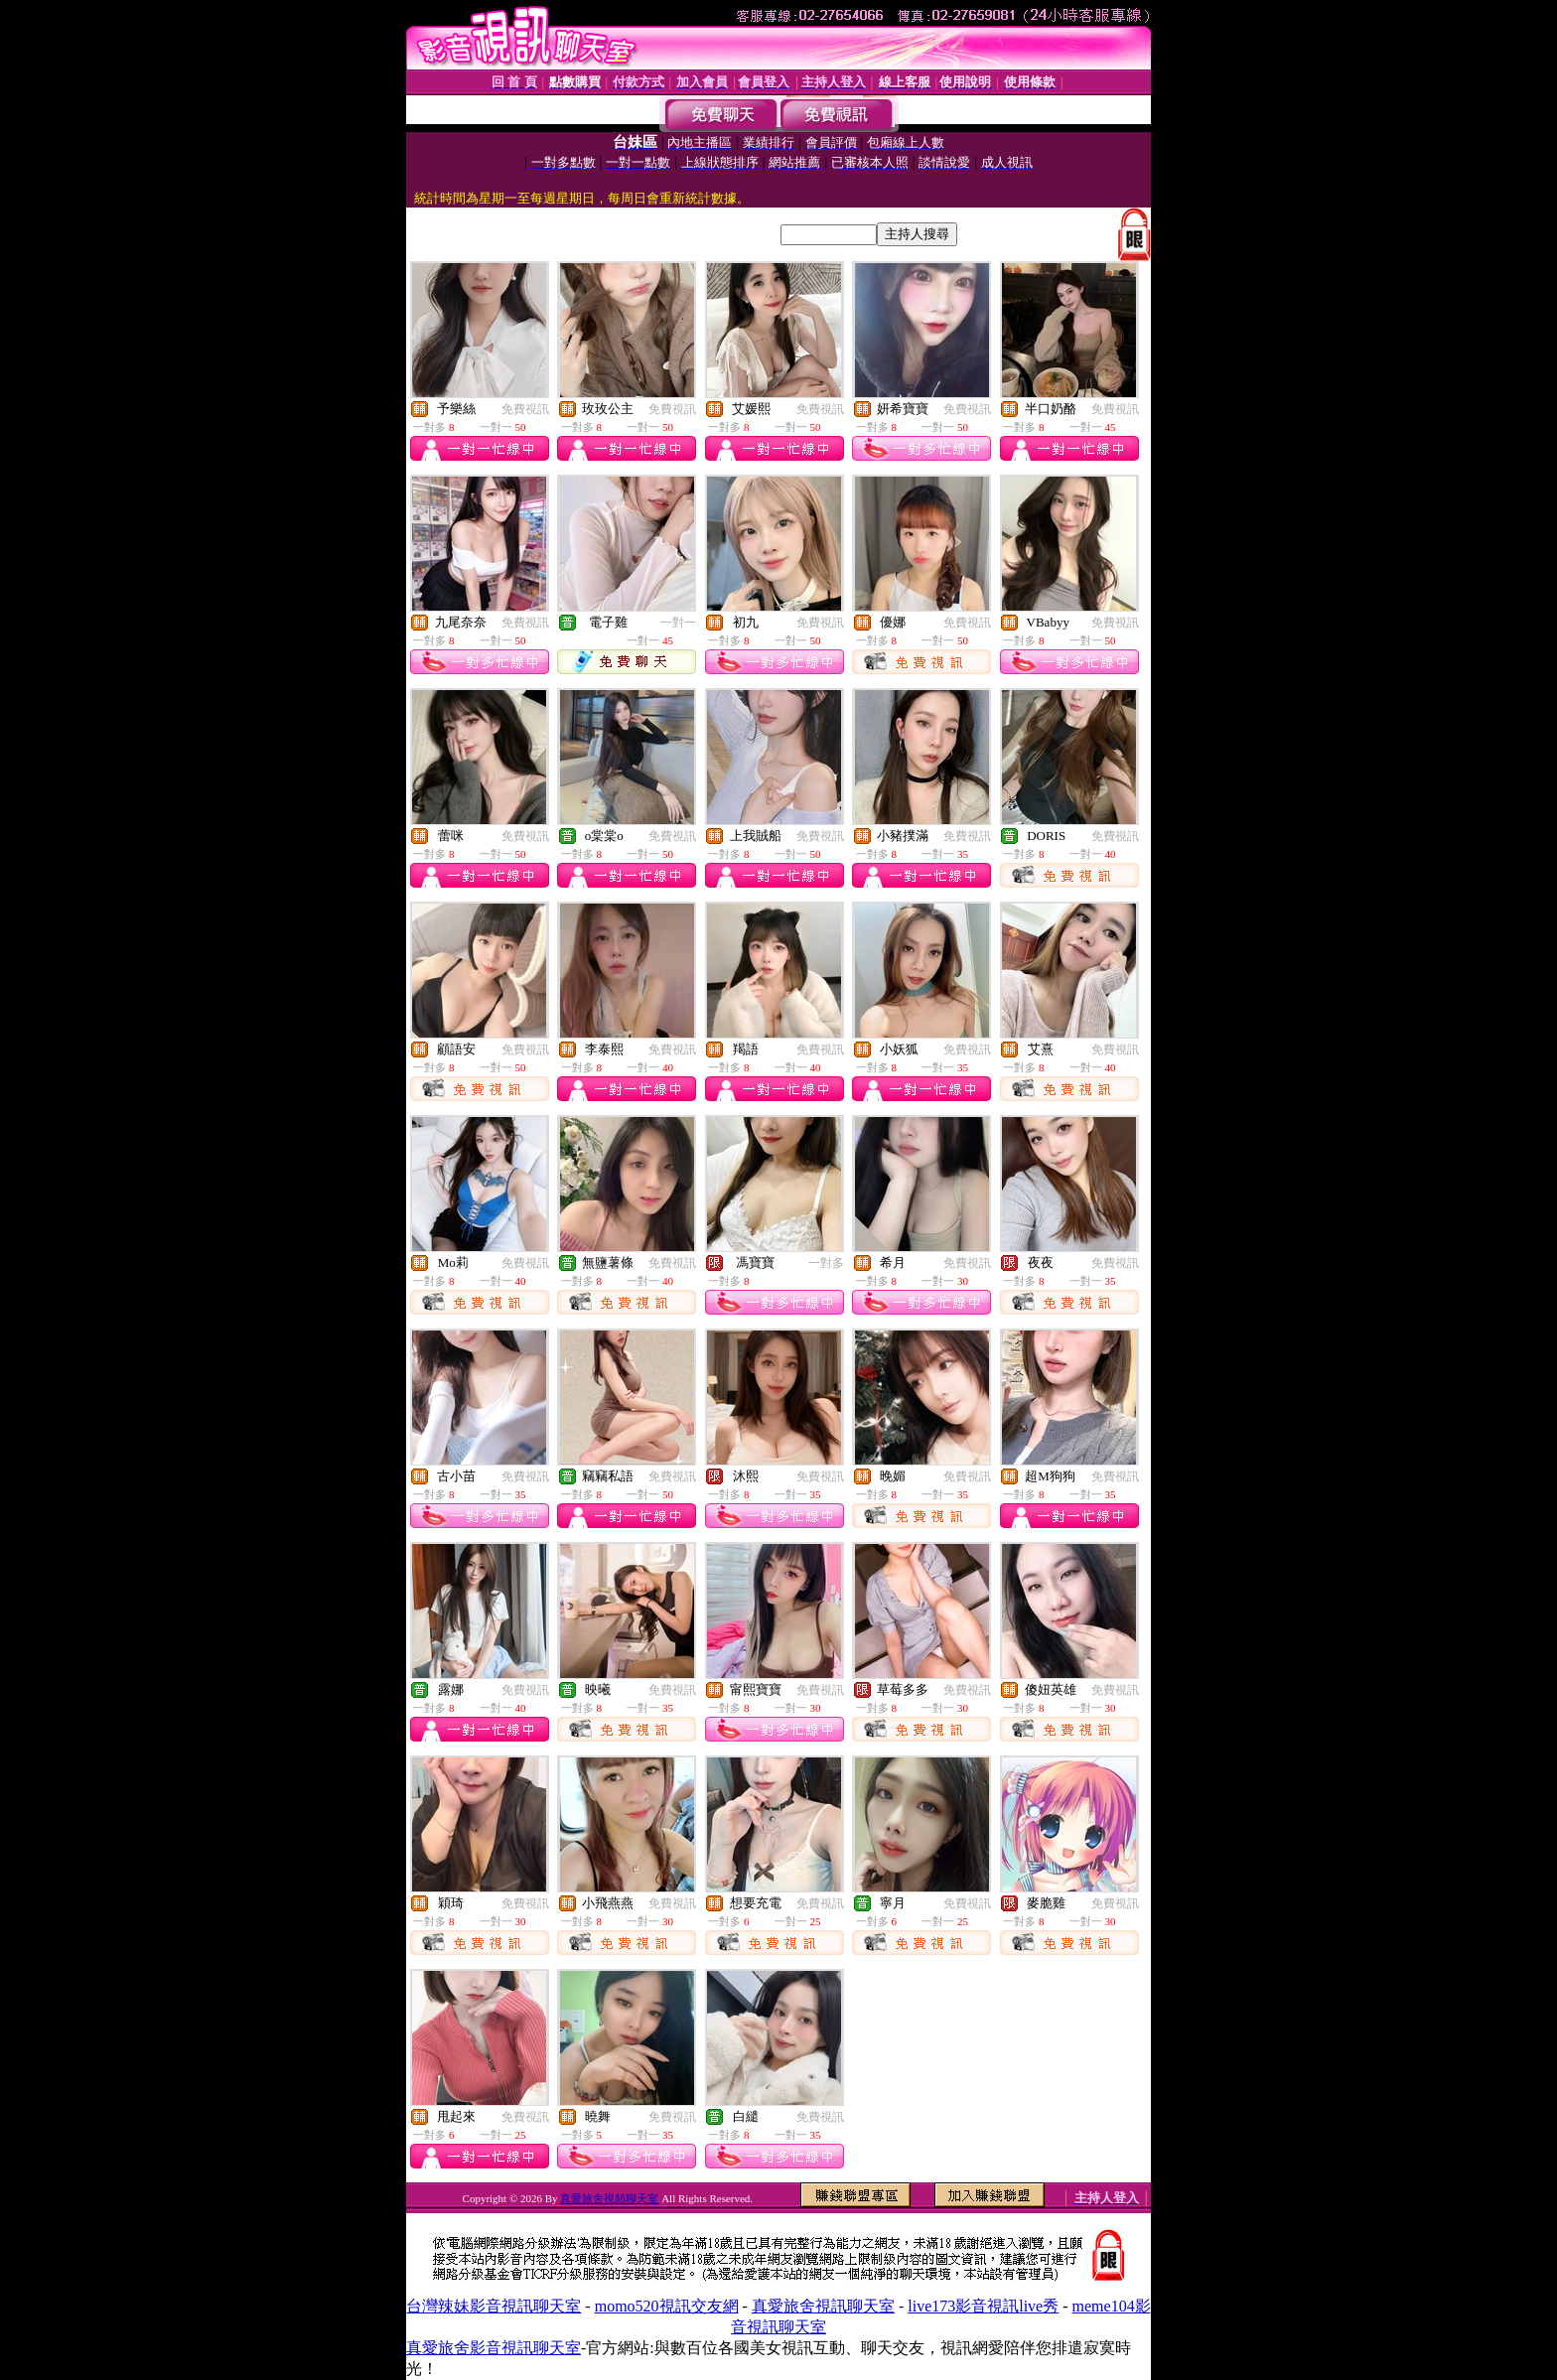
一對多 (826, 1263)
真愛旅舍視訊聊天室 (823, 2306)
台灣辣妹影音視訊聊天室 (493, 2306)
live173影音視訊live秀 (983, 2306)
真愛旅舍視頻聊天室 (609, 2198)
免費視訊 (525, 409)
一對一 (678, 623)
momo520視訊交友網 (667, 2306)
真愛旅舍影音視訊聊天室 (493, 2347)
